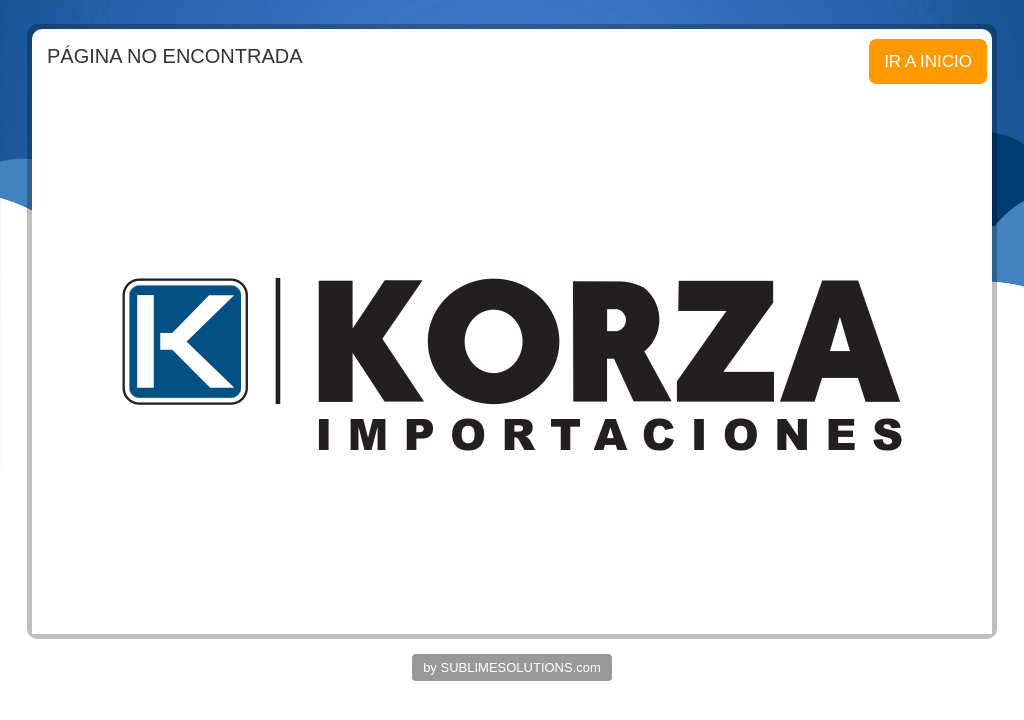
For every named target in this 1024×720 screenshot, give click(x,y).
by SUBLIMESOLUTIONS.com (512, 667)
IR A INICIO (928, 61)
